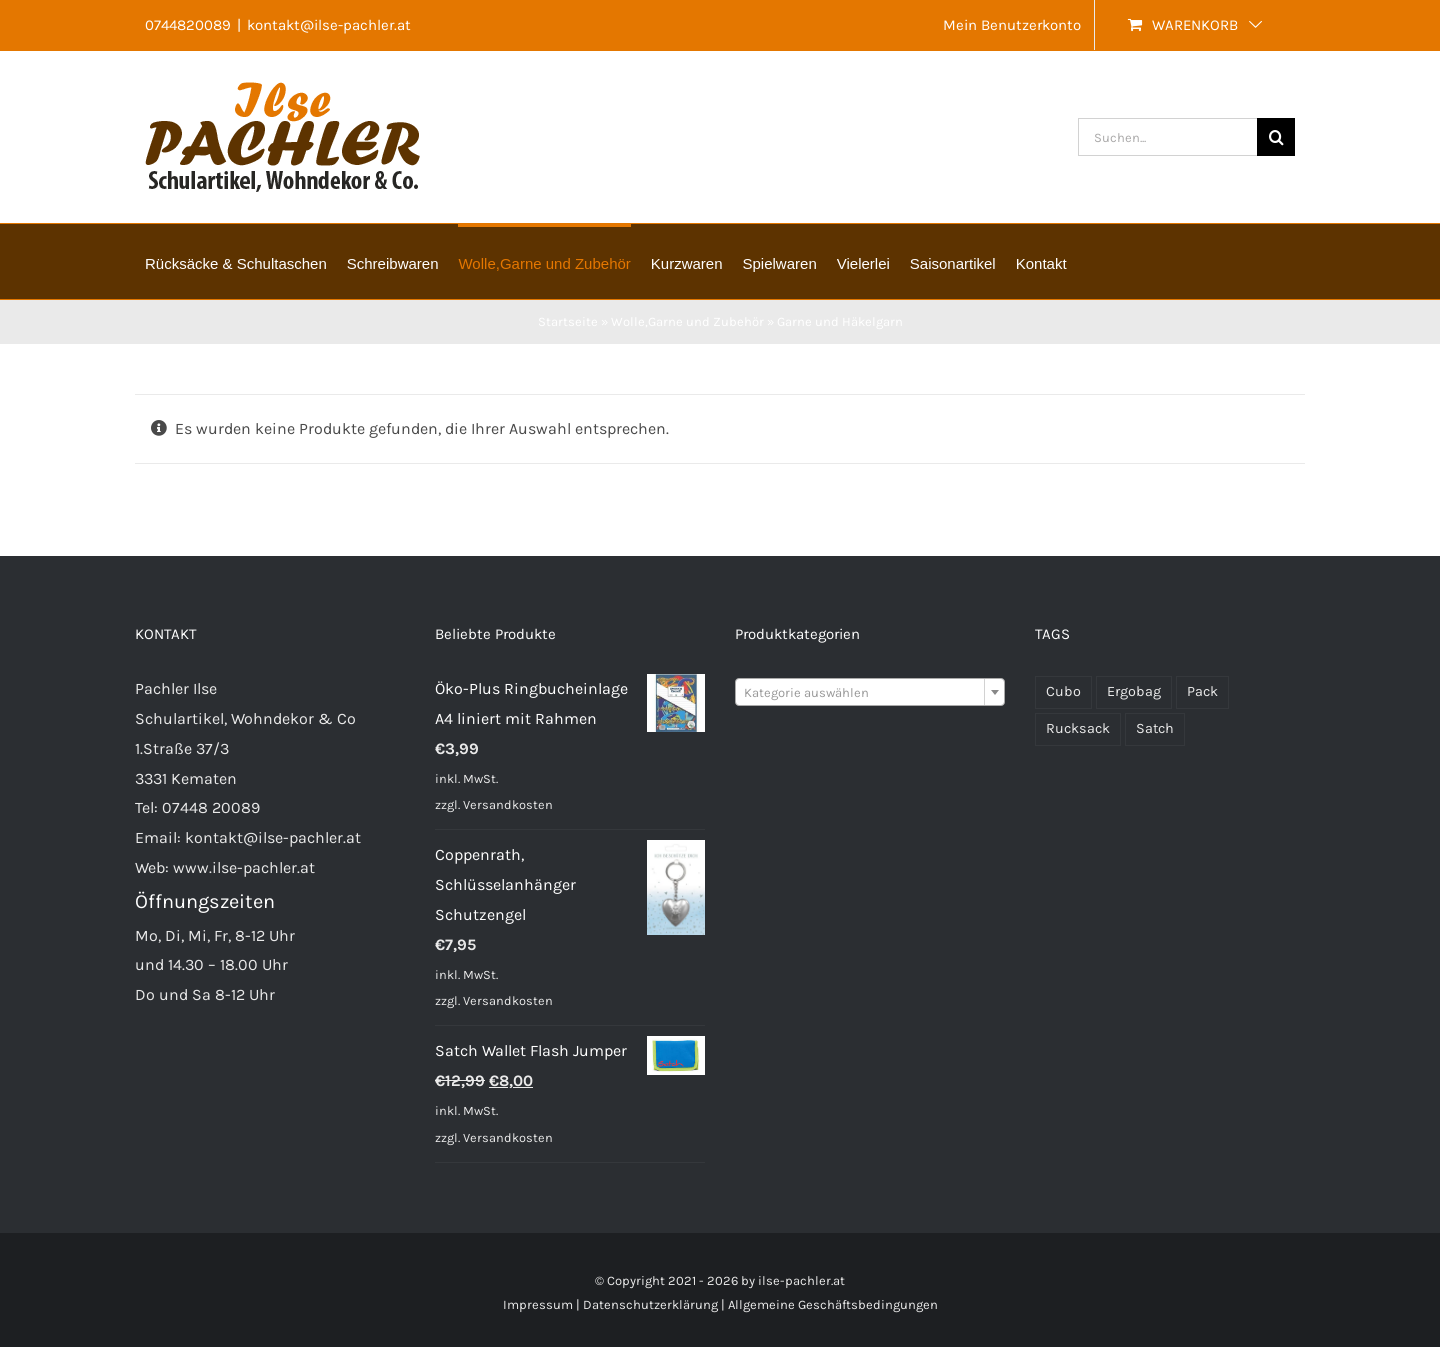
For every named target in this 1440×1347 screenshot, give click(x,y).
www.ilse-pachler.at (244, 867)
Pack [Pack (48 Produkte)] (1202, 691)
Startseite (568, 321)
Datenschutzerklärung (650, 1304)
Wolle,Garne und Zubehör (687, 321)
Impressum (538, 1304)
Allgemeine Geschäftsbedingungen (833, 1304)
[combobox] (870, 692)
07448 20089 (211, 807)
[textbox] (870, 693)
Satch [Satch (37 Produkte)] (1155, 728)
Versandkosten (508, 804)
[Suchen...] (1167, 137)
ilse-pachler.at (801, 1280)
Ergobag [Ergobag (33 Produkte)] (1134, 691)
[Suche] (1276, 137)
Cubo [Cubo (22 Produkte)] (1063, 691)
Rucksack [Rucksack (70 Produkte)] (1078, 728)
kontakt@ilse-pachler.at (329, 25)
